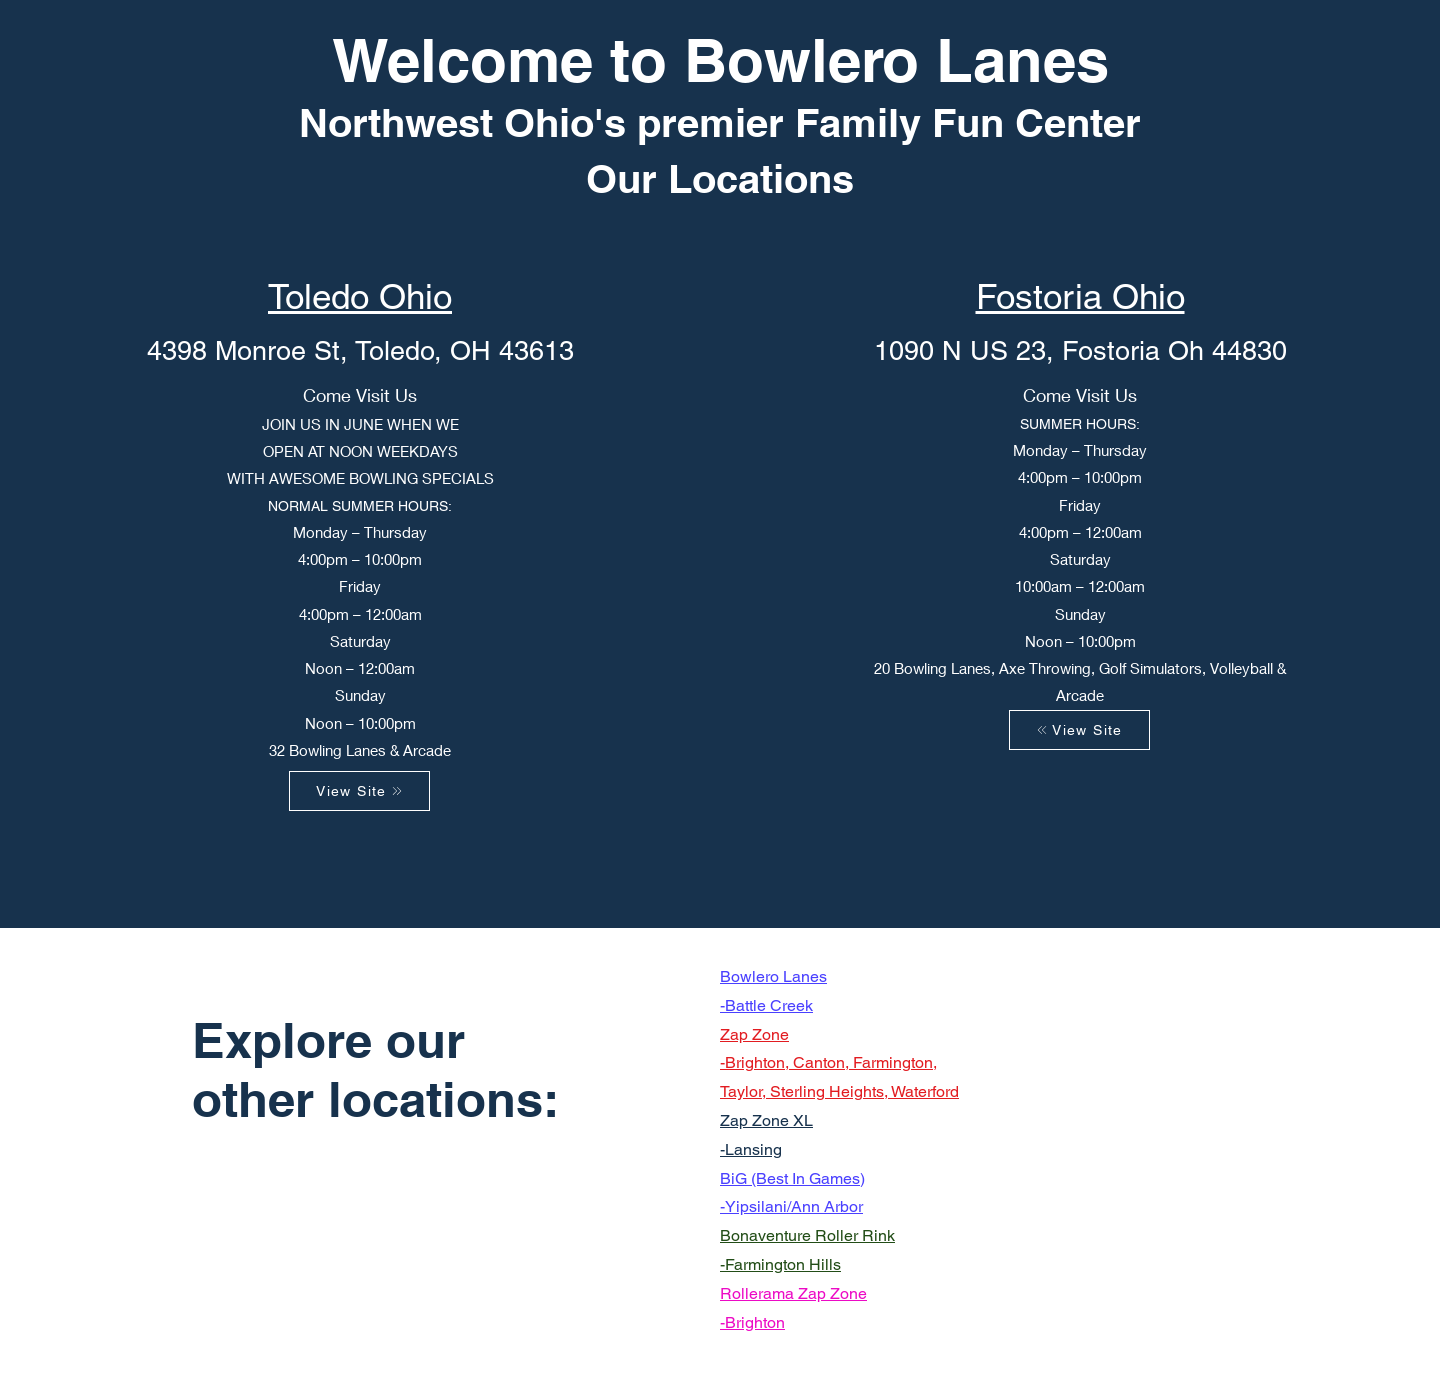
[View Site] (359, 791)
